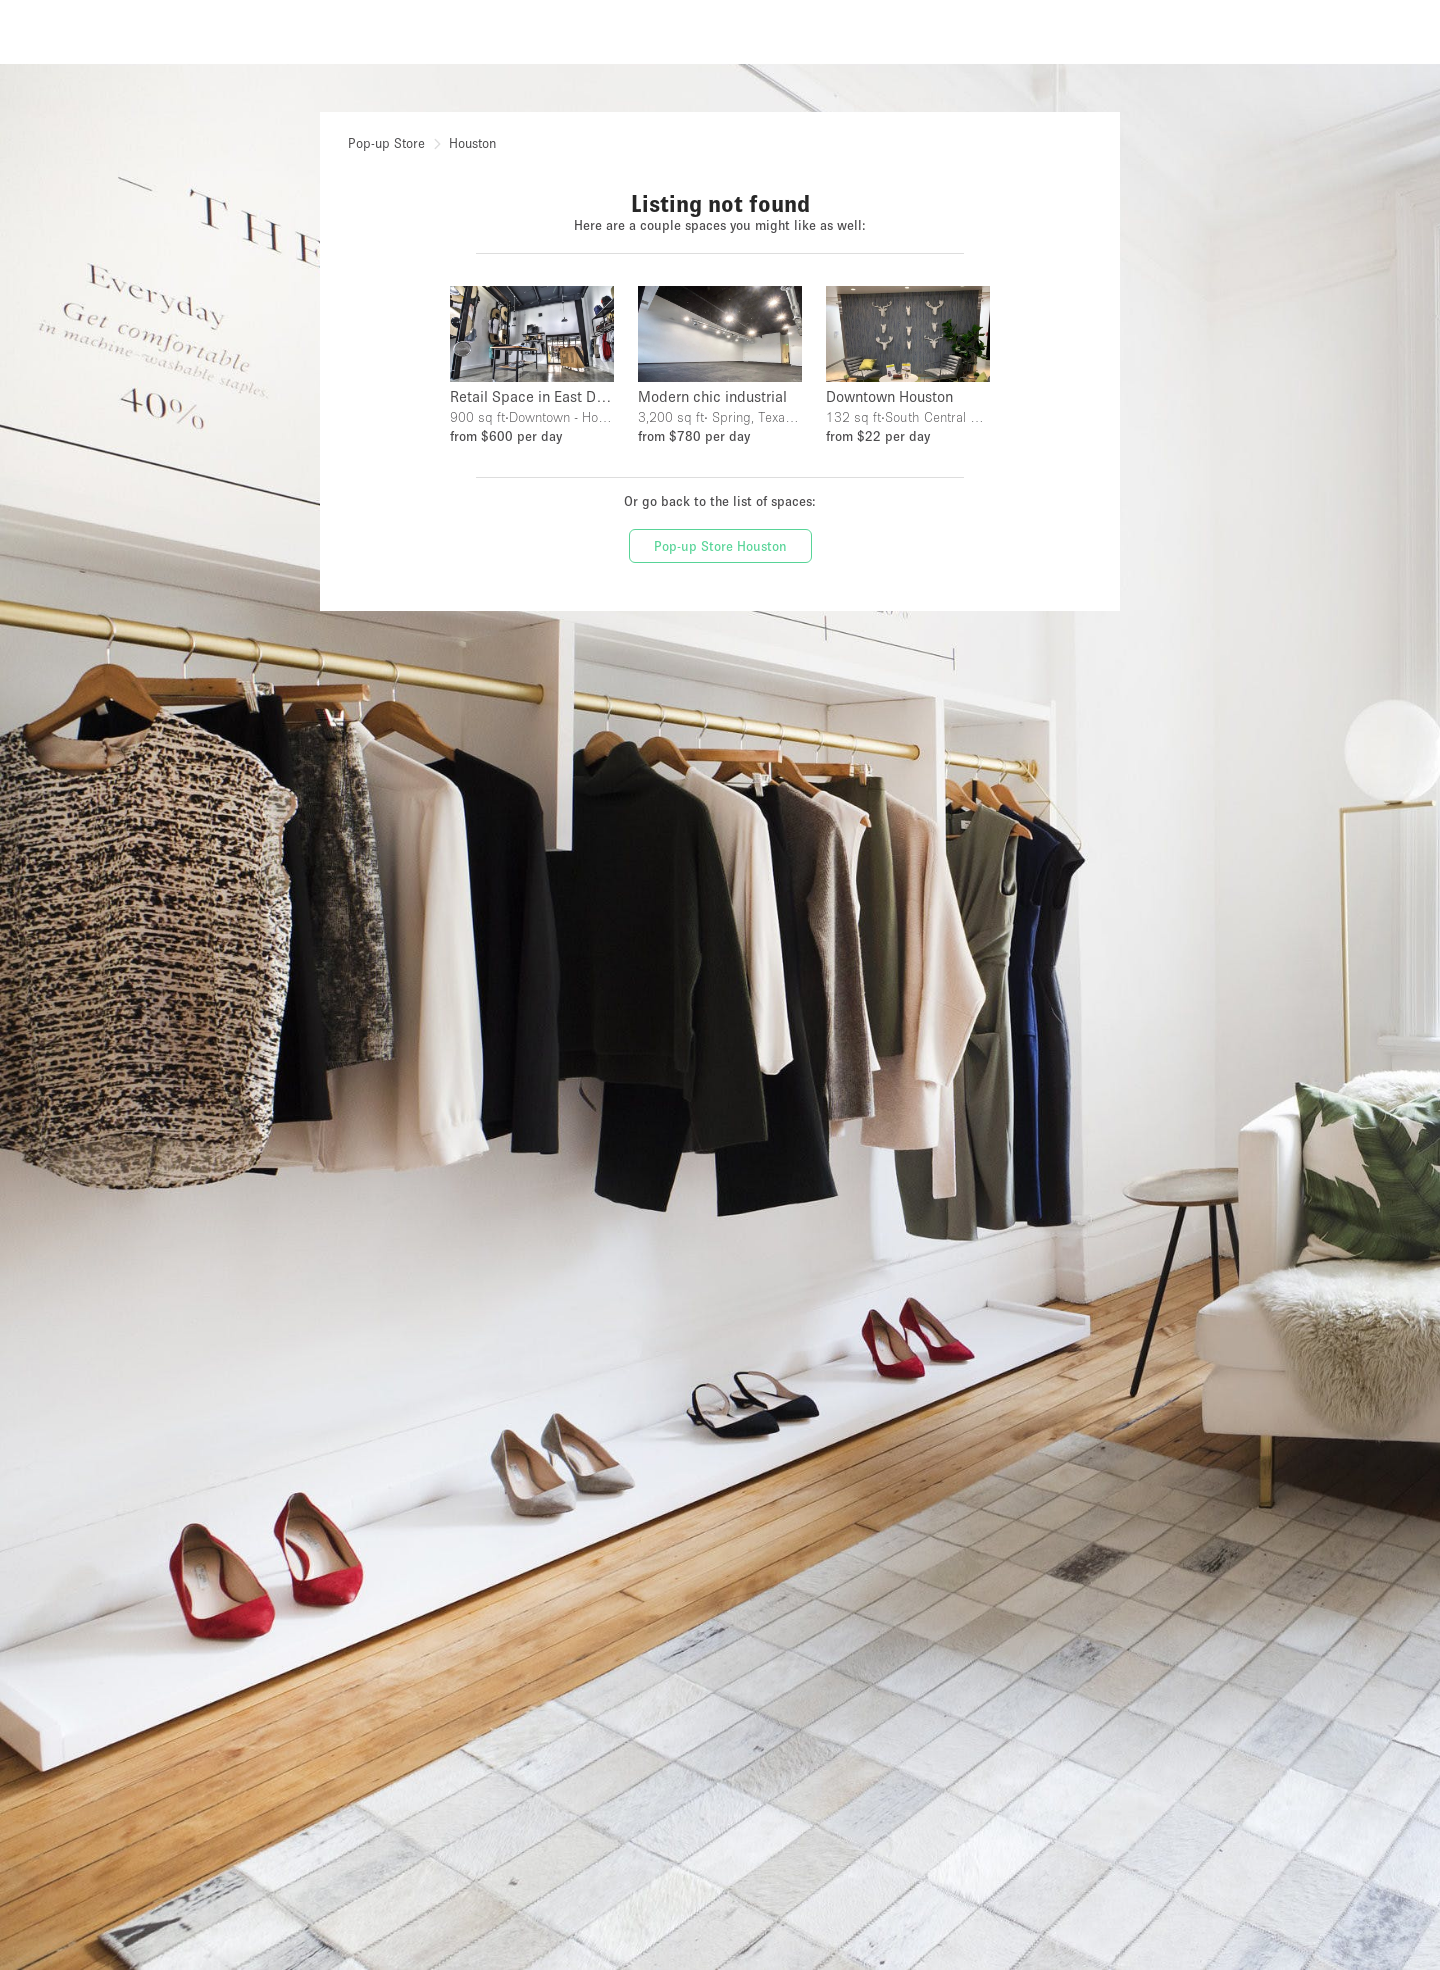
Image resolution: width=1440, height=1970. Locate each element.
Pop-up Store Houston (720, 546)
